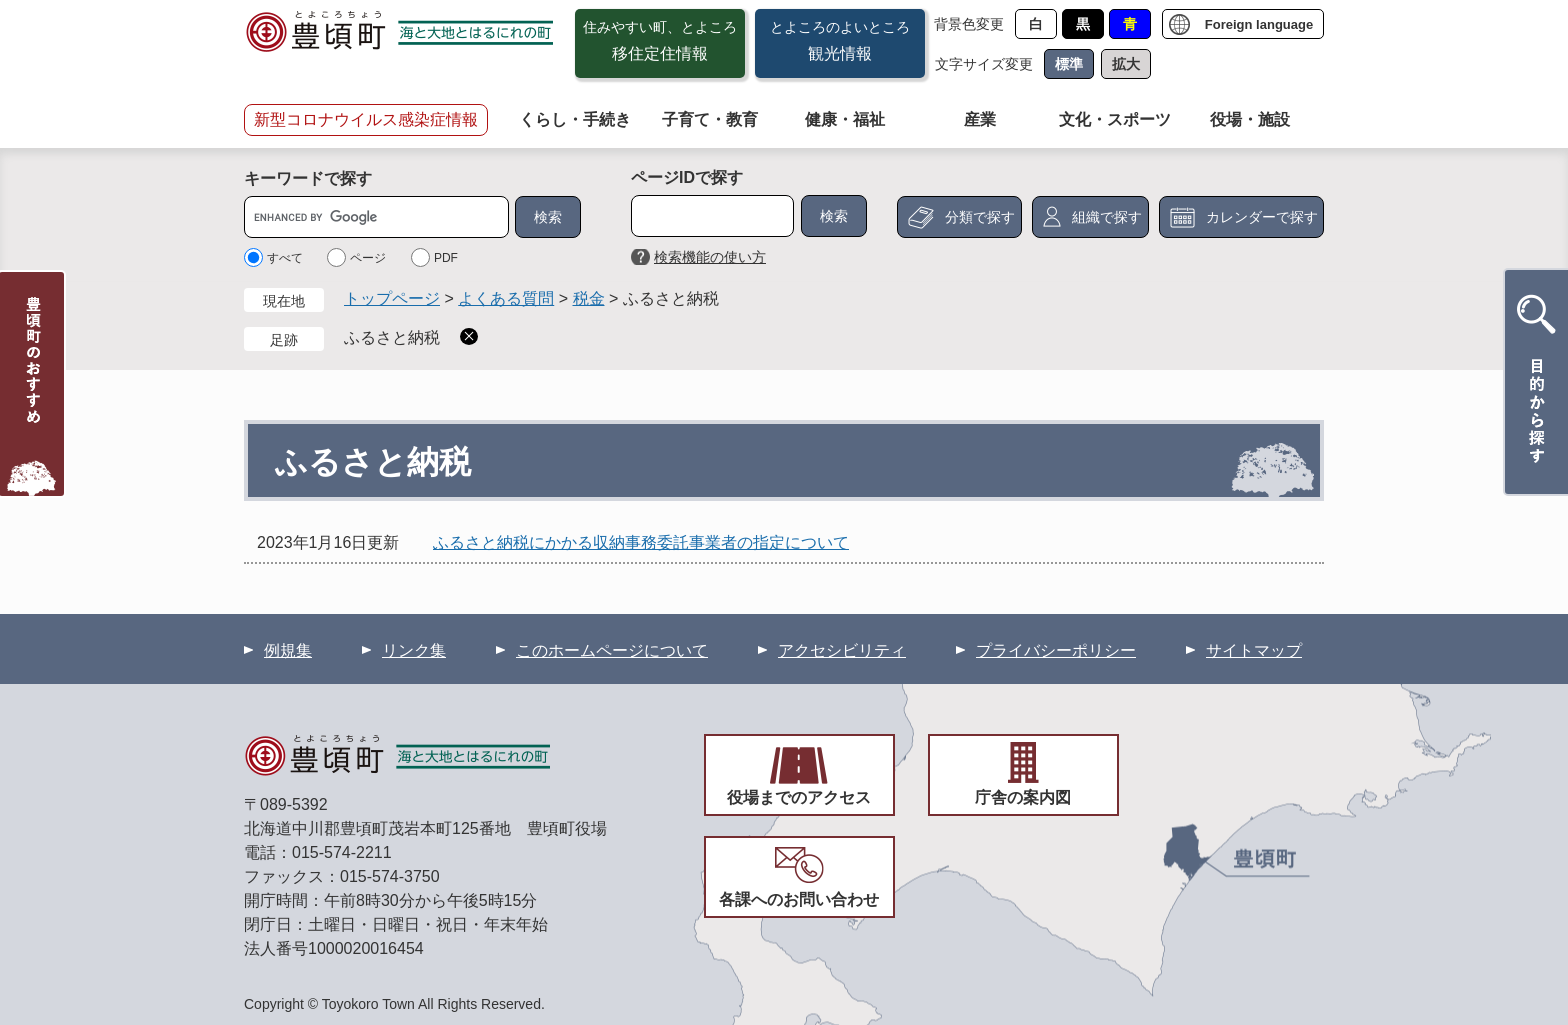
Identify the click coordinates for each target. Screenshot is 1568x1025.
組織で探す (1107, 217)
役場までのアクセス (799, 797)
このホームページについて (612, 650)
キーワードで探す (308, 178)
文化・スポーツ (1115, 119)
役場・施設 (1250, 119)
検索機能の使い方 (710, 257)
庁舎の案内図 (1023, 797)
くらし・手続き (575, 119)
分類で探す (980, 217)
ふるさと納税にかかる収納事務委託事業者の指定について (641, 542)
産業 (980, 119)
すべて (285, 258)
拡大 (1126, 64)
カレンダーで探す (1262, 217)
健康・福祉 (845, 119)
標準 (1069, 64)
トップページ (392, 298)
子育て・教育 (710, 119)
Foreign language (1259, 24)
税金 (589, 298)
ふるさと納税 (392, 337)
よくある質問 (506, 298)
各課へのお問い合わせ (799, 899)
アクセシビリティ (842, 650)
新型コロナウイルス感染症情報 (366, 119)
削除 (469, 336)
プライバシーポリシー (1056, 650)
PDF (446, 258)
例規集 (288, 650)
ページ (368, 258)
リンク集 (414, 650)
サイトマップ (1254, 650)
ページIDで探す (687, 177)
